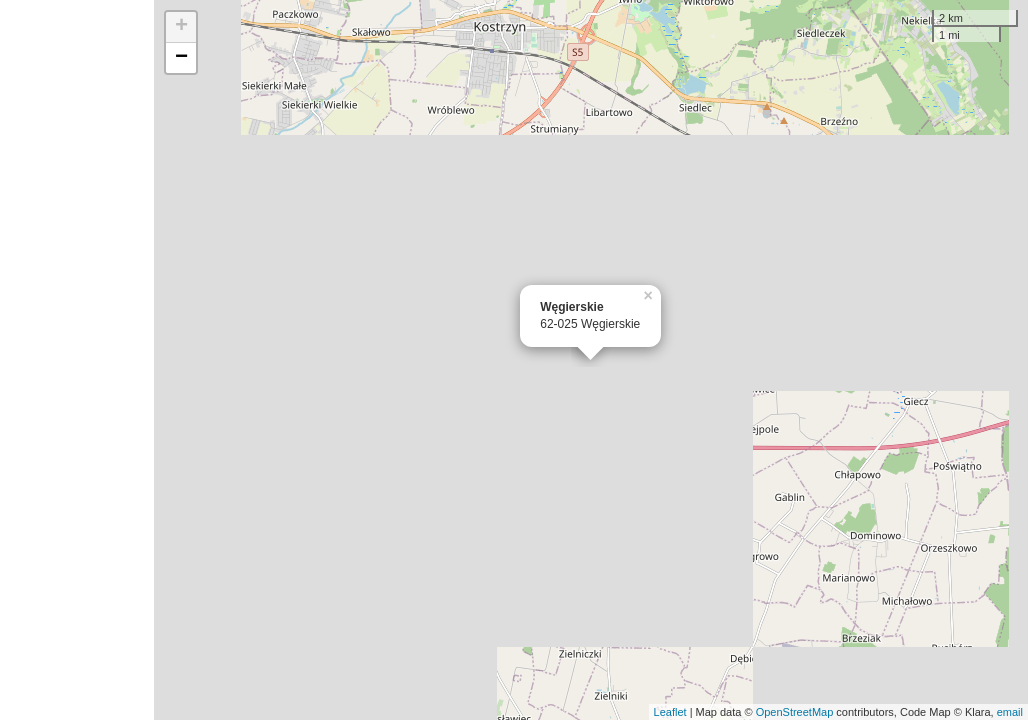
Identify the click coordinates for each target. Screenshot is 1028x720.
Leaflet (670, 712)
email (1010, 712)
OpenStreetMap (795, 712)
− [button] (181, 58)
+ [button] (181, 27)
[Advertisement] (77, 360)
